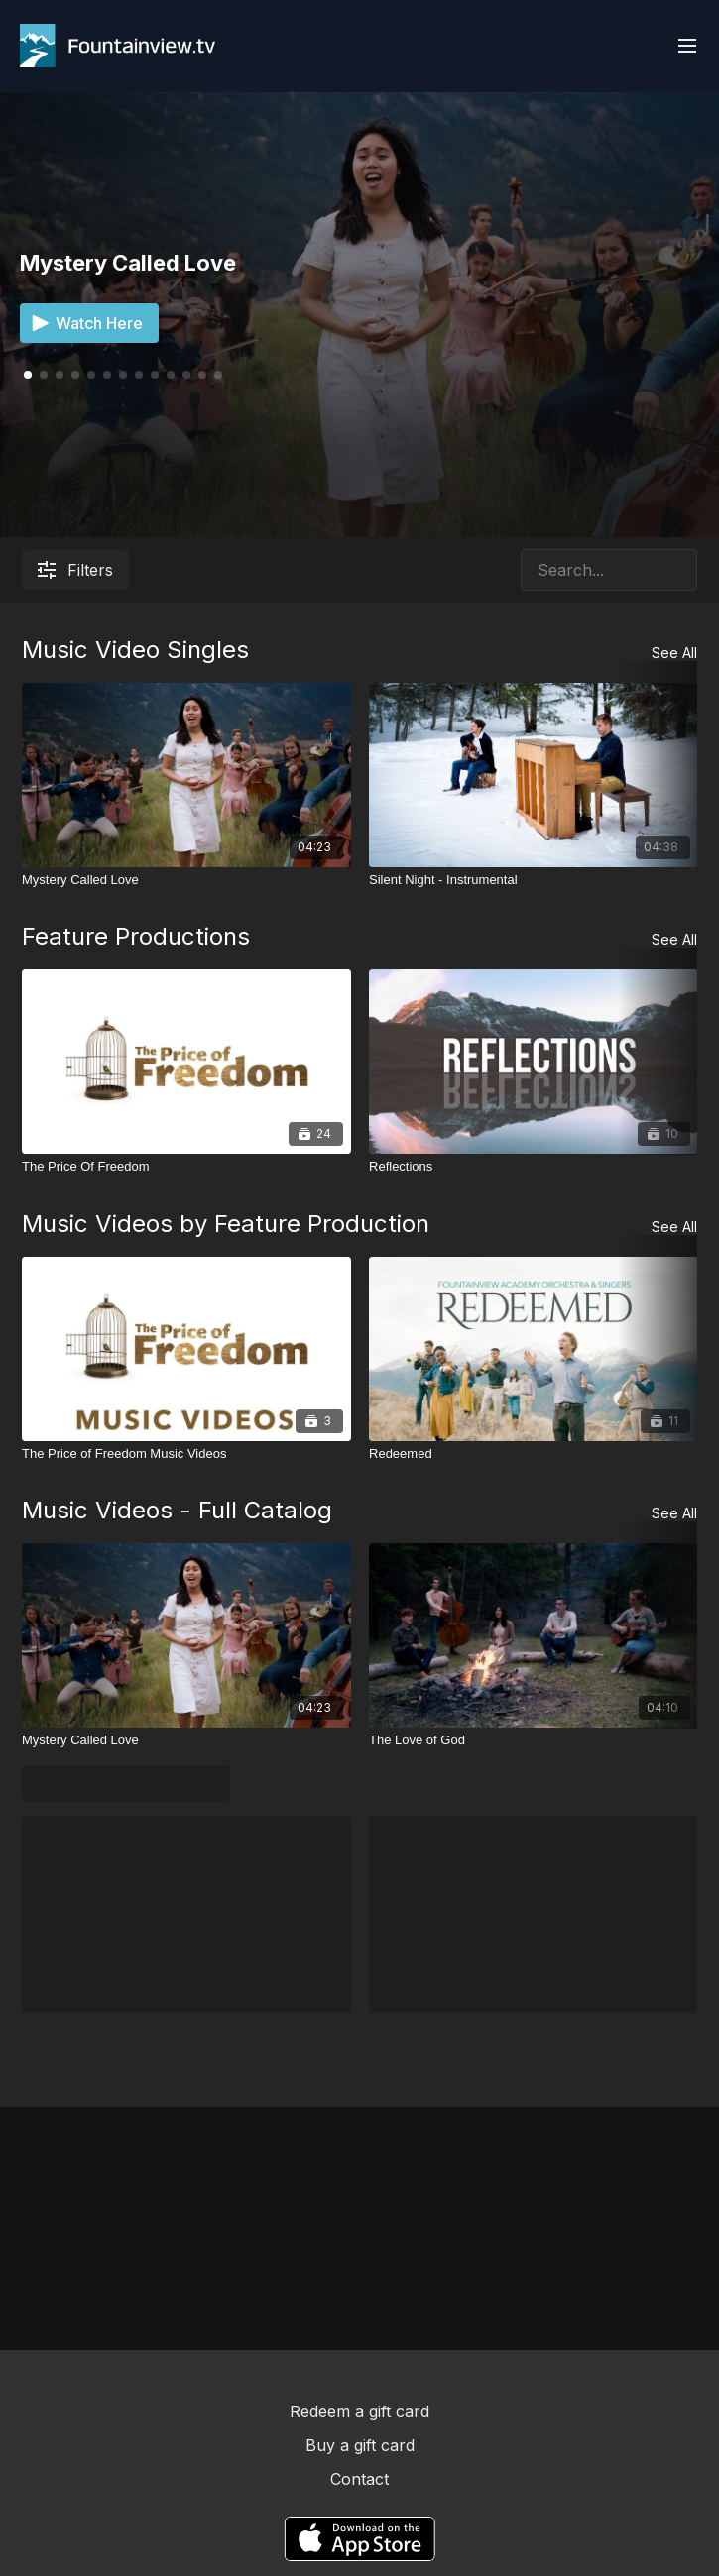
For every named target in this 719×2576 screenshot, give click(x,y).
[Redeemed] (533, 1454)
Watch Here (85, 323)
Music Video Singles (135, 649)
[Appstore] (359, 2539)
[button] (44, 375)
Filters (75, 570)
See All (674, 652)
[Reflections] (533, 1166)
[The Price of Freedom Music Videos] (186, 1454)
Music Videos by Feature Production (225, 1223)
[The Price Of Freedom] (186, 1166)
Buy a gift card (360, 2445)
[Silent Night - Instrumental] (533, 880)
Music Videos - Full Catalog (177, 1510)
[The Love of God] (533, 1740)
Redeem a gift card (359, 2411)
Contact (359, 2479)
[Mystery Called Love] (186, 880)
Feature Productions (136, 936)
